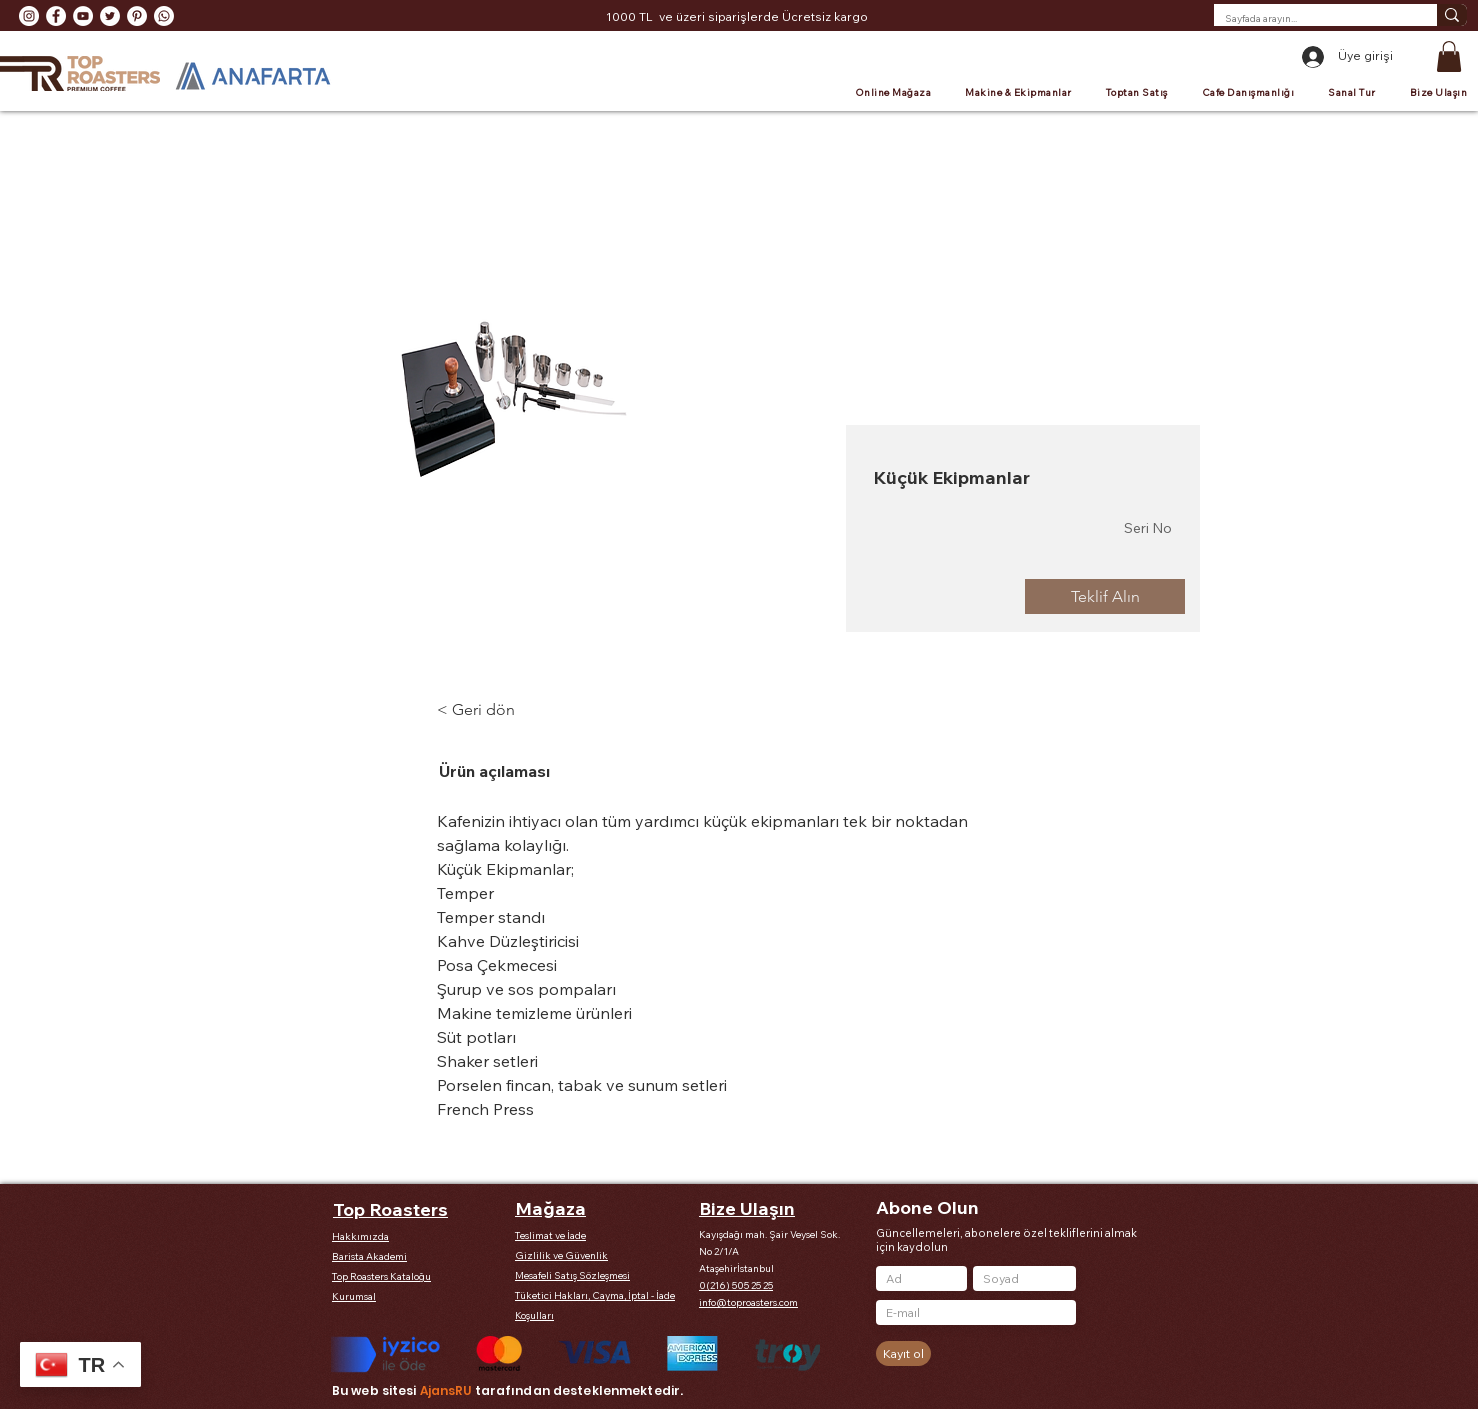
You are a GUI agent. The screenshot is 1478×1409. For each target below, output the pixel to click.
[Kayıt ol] (903, 1353)
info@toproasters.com (748, 1302)
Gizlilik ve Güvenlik (561, 1255)
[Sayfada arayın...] (1310, 19)
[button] (1449, 56)
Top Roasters (390, 1209)
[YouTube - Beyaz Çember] (83, 16)
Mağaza (550, 1208)
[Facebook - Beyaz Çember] (56, 16)
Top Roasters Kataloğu (381, 1276)
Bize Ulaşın (747, 1208)
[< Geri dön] (492, 710)
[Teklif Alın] (1105, 596)
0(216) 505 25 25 (736, 1285)
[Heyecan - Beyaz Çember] (110, 16)
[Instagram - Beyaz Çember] (29, 16)
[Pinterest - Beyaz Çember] (137, 16)
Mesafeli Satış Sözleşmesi (572, 1275)
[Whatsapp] (164, 16)
